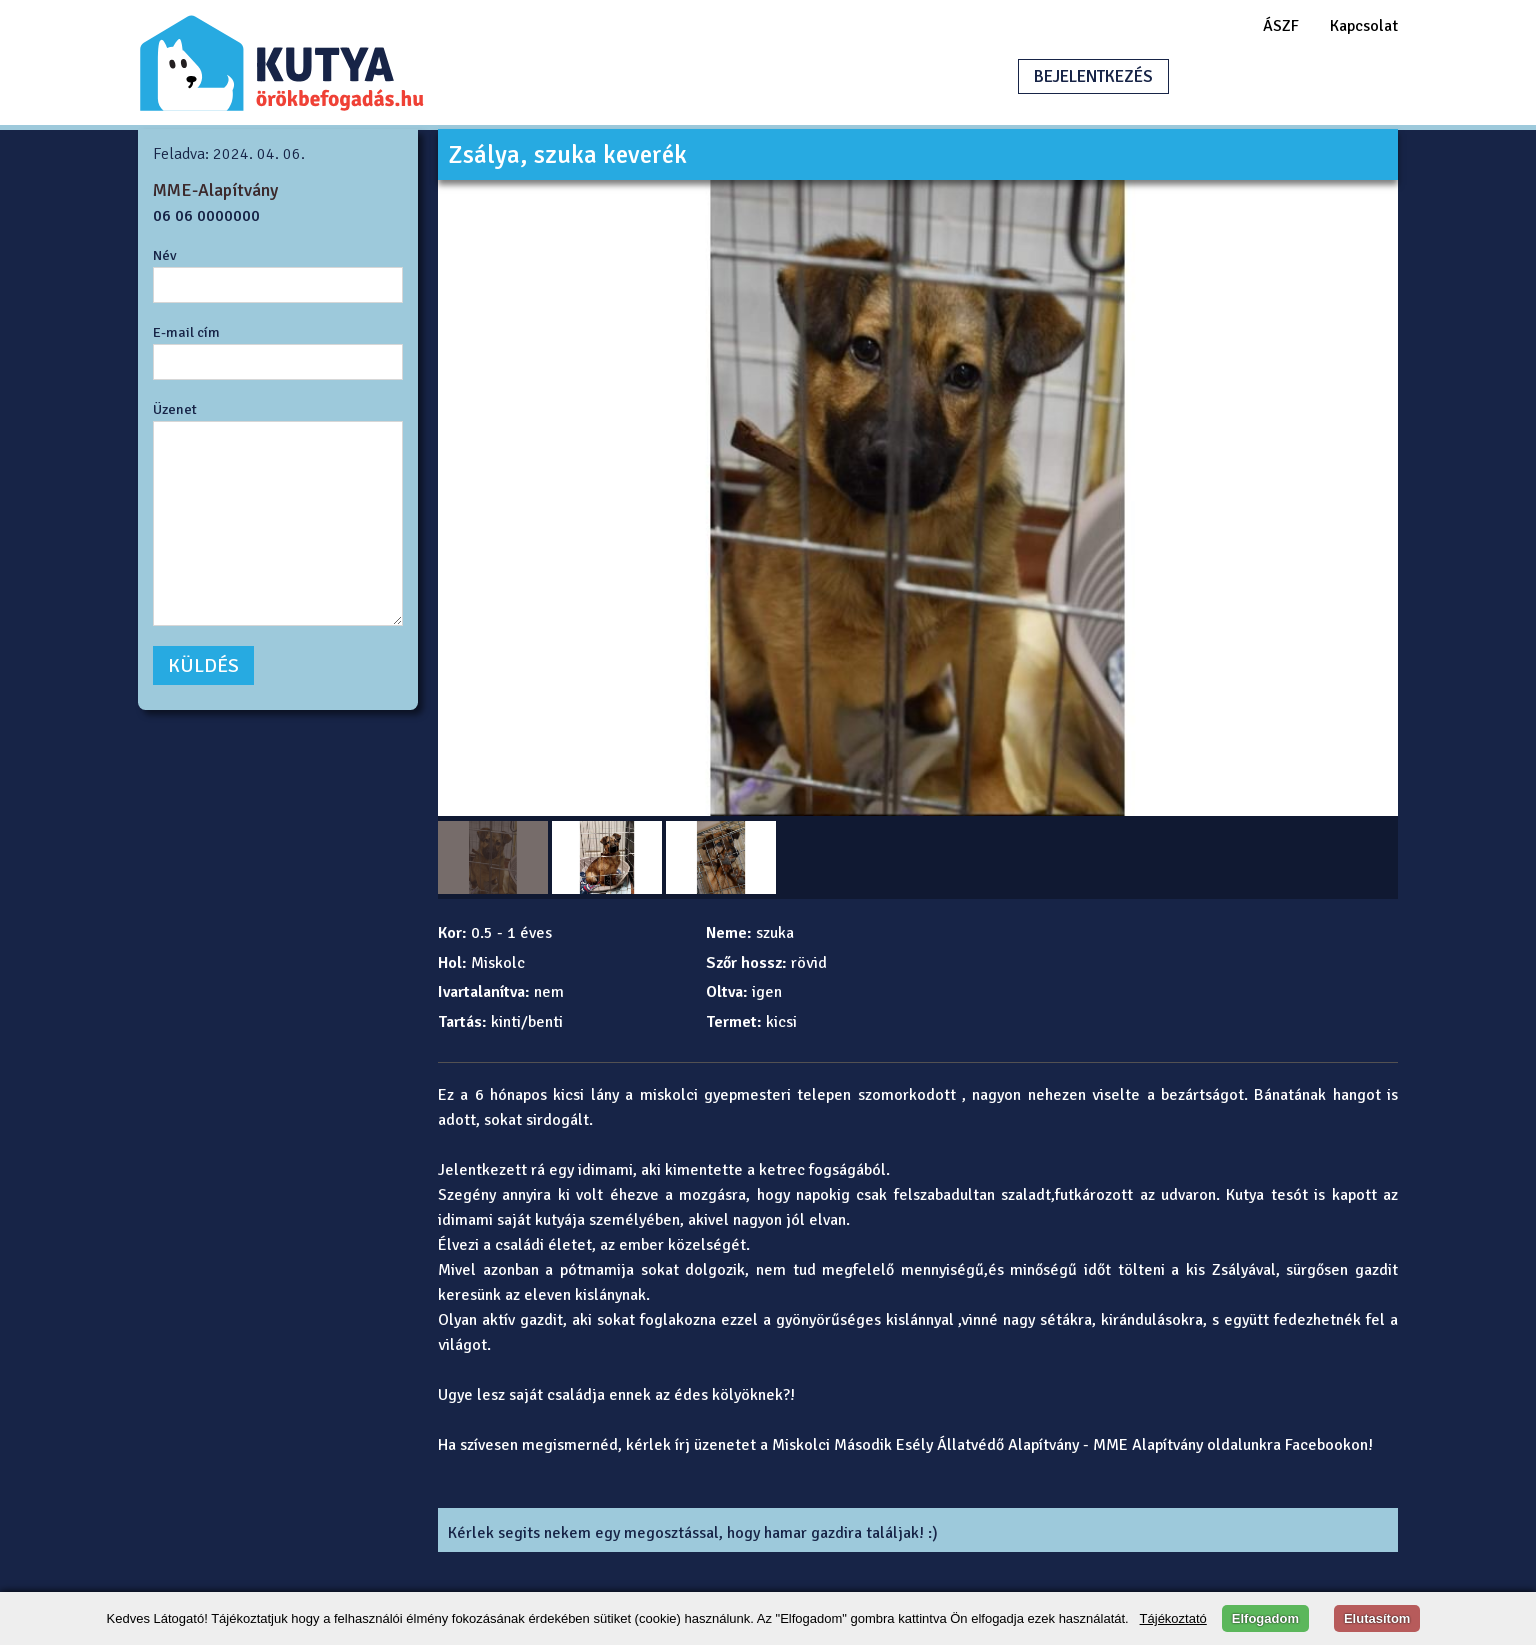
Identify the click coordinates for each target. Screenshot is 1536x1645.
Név (165, 255)
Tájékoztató (1173, 1618)
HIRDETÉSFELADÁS (1282, 76)
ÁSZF (1281, 26)
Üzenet (175, 409)
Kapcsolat (1364, 26)
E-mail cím (186, 332)
